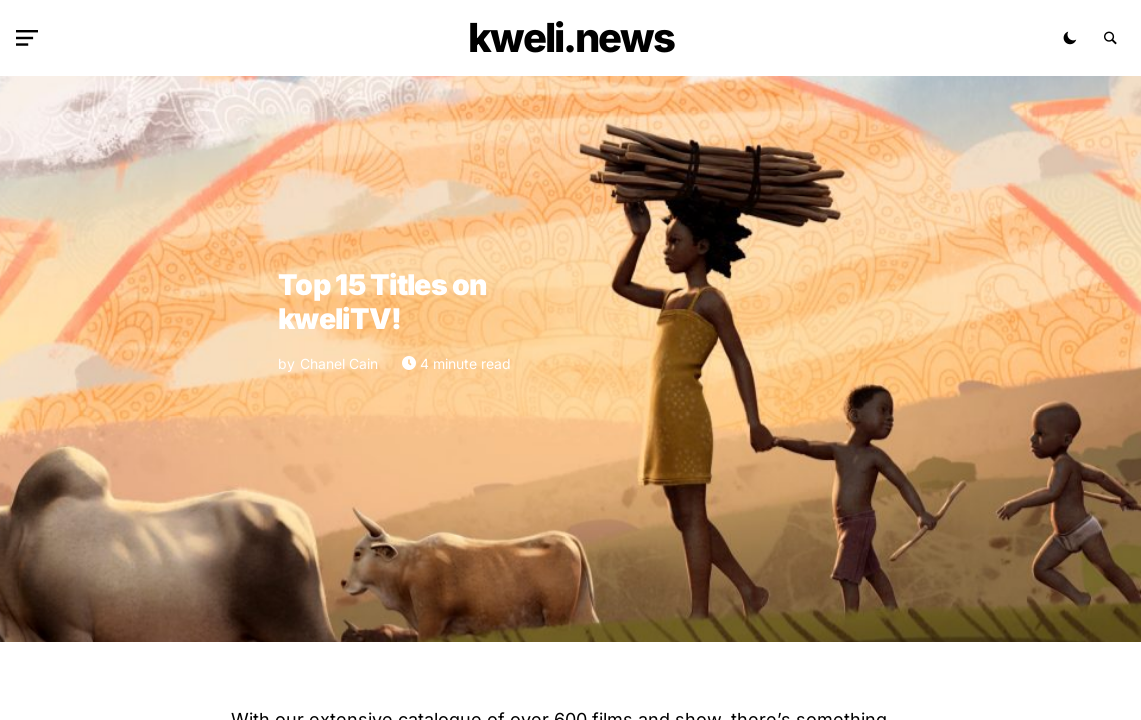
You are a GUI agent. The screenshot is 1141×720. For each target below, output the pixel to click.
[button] (31, 38)
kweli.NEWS (571, 37)
